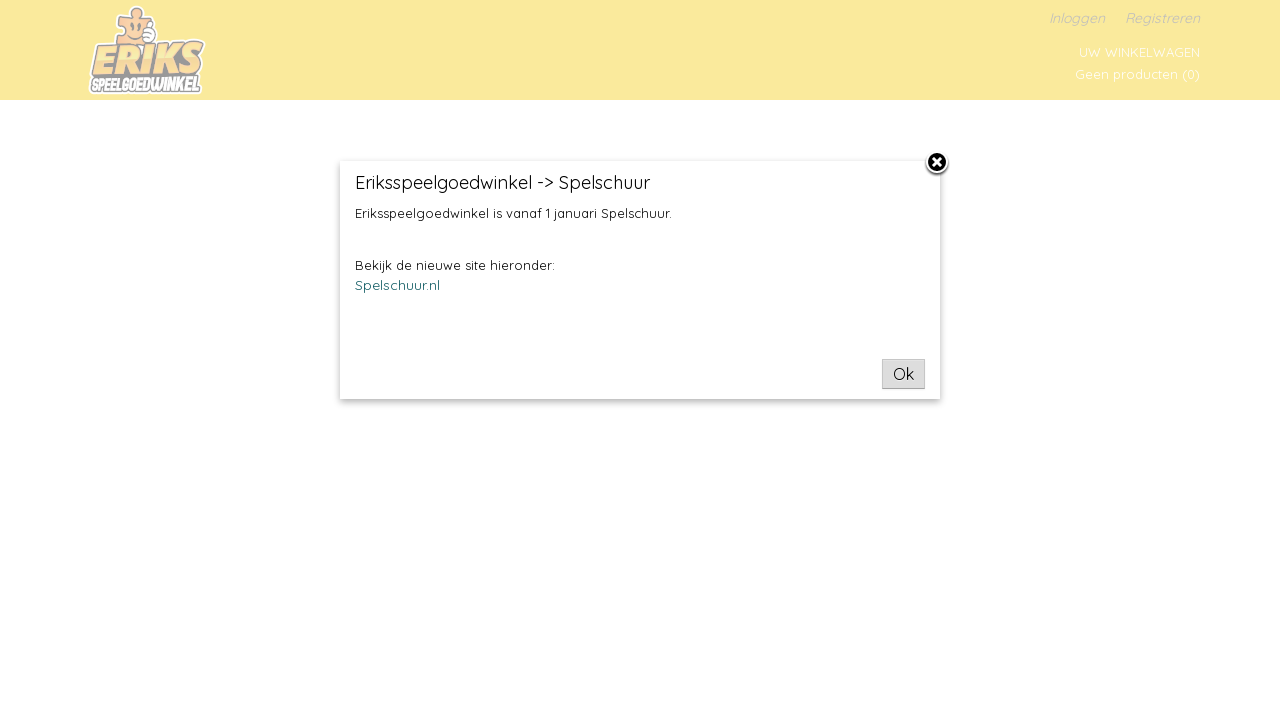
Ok (903, 374)
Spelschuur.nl (397, 285)
